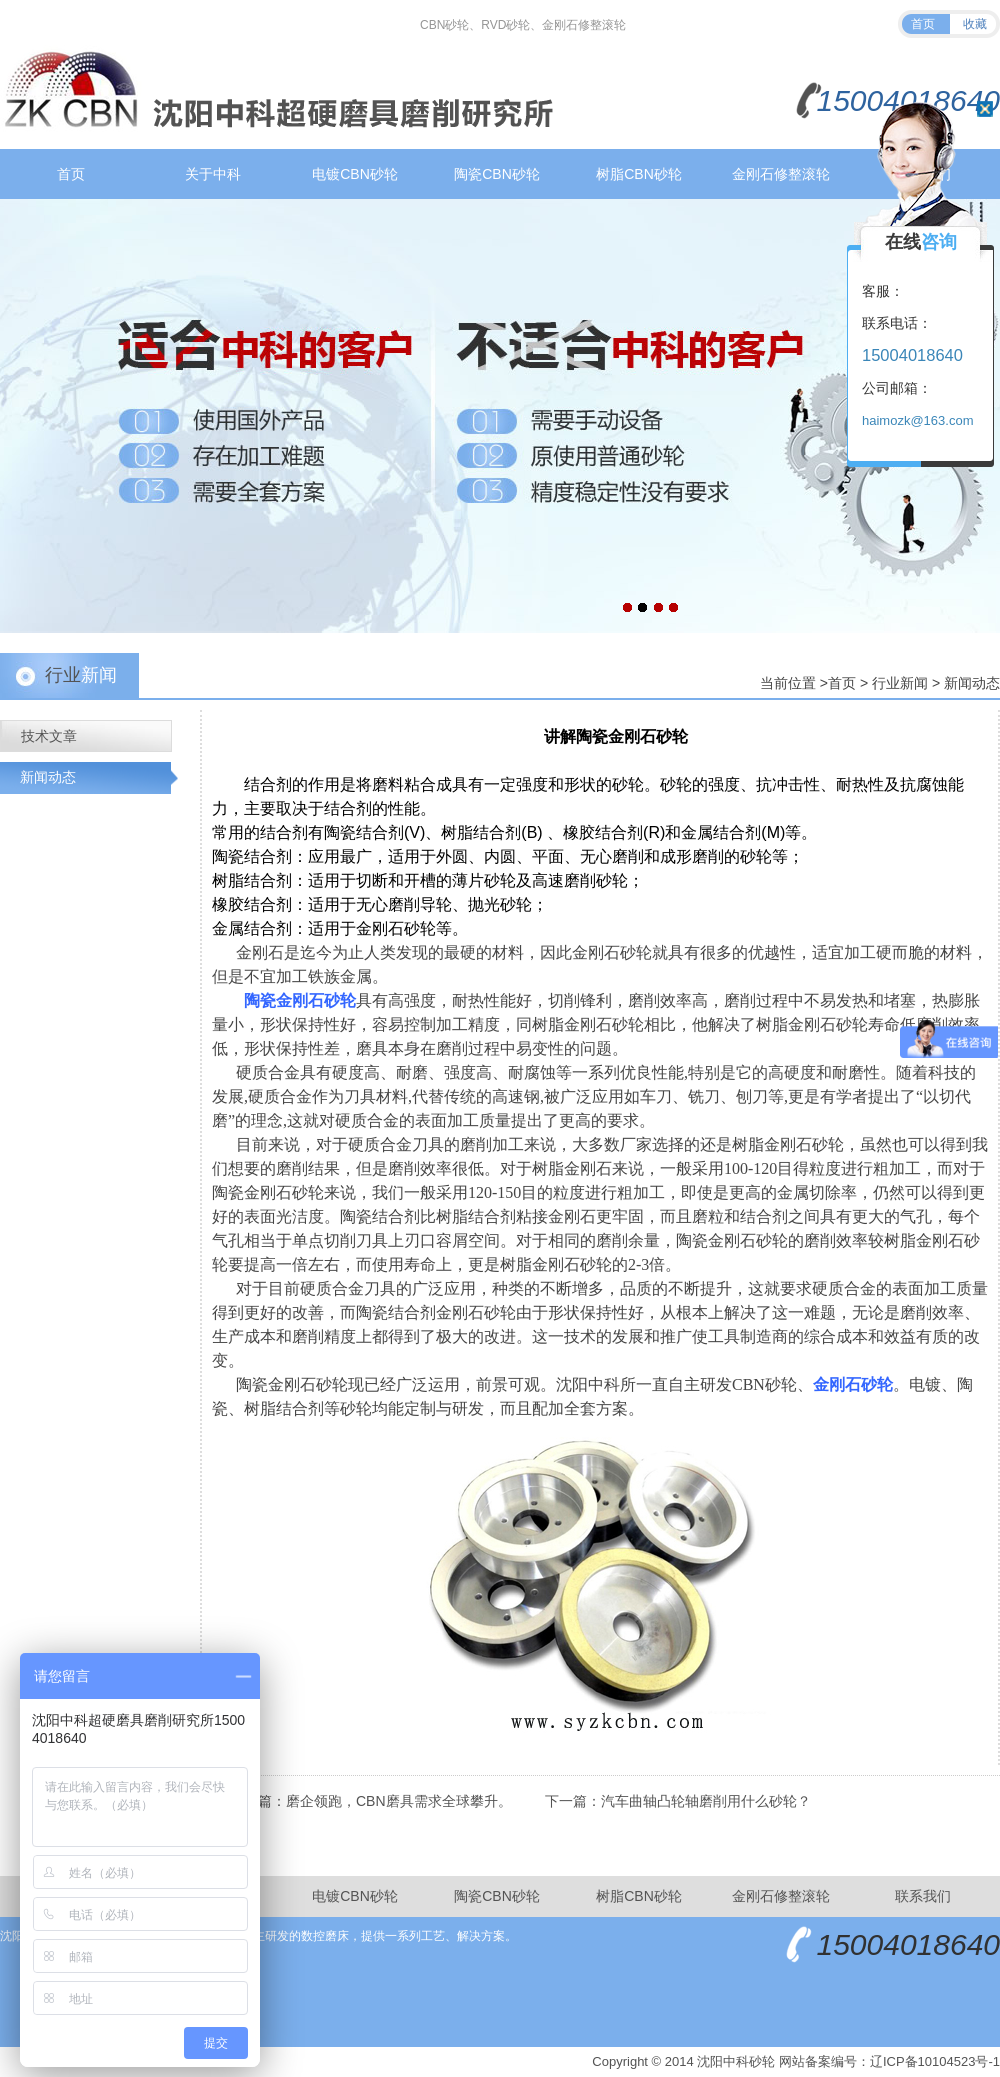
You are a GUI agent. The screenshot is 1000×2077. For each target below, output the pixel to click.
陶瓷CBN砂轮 (497, 174)
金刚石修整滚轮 (781, 174)
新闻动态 (972, 683)
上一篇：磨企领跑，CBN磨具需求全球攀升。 (371, 1801)
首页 (923, 24)
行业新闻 (900, 683)
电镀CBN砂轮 (355, 174)
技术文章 (49, 736)
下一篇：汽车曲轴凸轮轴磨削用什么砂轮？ (678, 1801)
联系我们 (923, 1896)
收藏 (975, 24)
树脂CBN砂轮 (639, 174)
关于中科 (213, 174)
